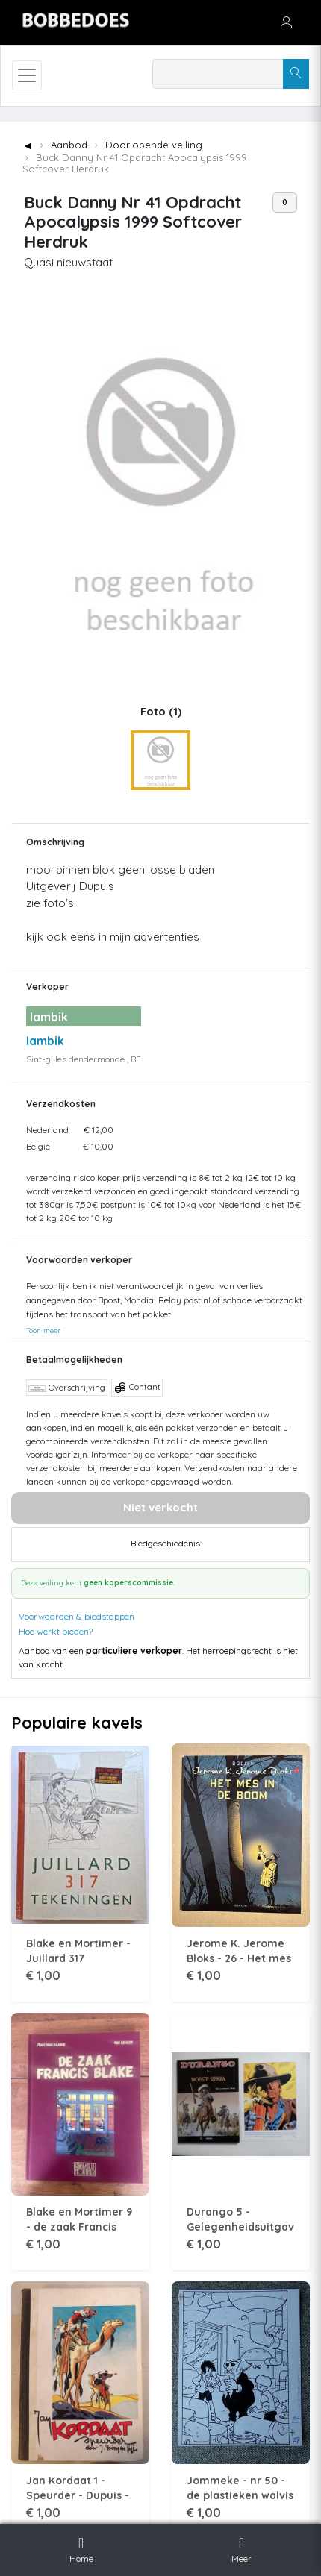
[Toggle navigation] (27, 75)
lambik (45, 1040)
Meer (241, 2547)
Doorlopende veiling (153, 145)
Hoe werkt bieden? (56, 1631)
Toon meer (43, 1330)
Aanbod (69, 145)
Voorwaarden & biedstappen (76, 1616)
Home (81, 2547)
